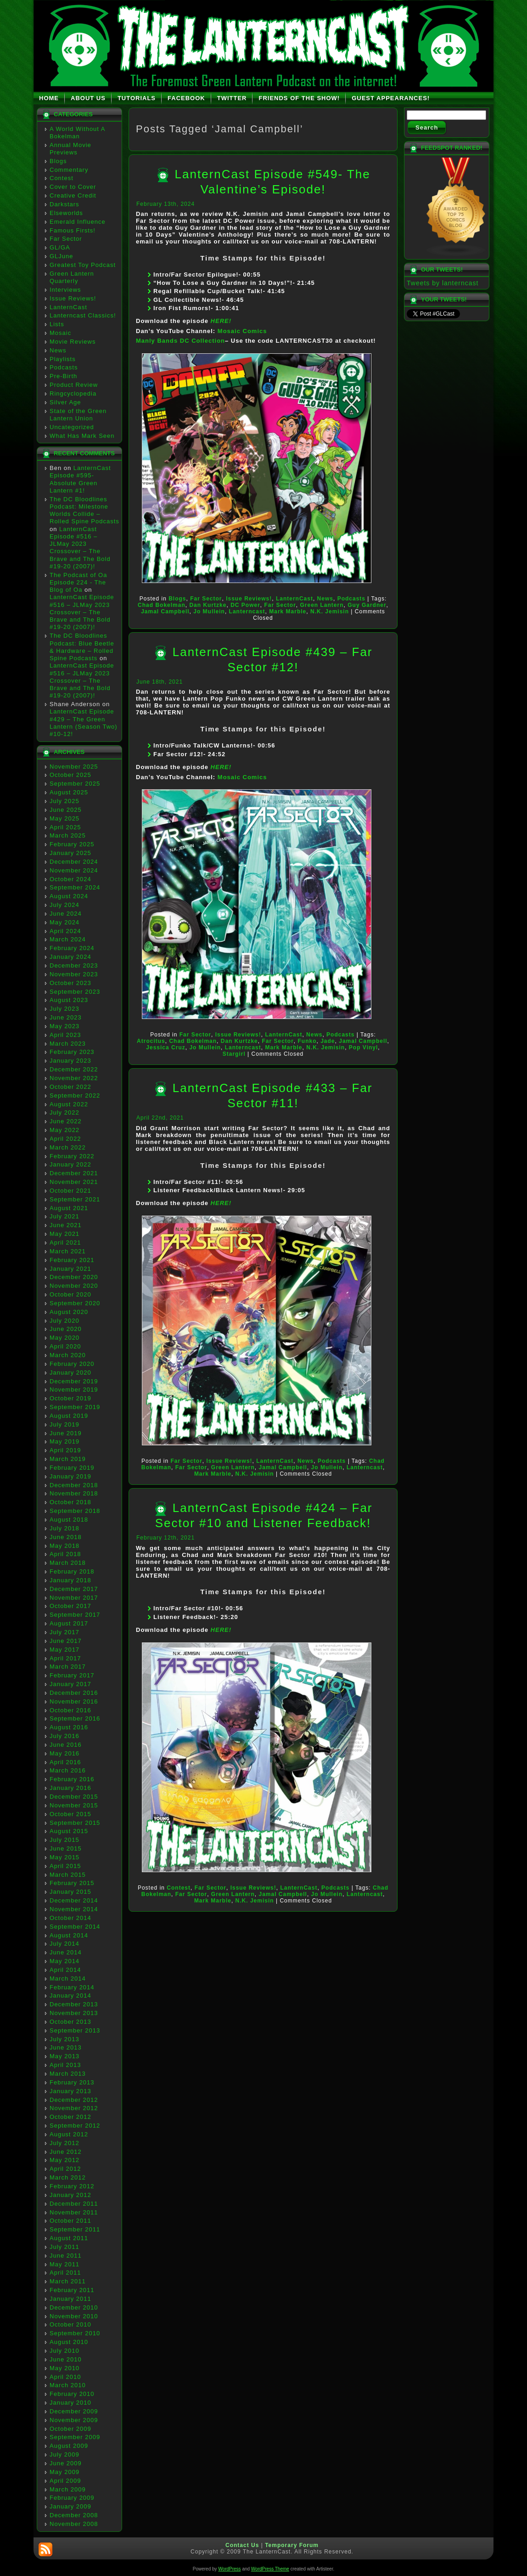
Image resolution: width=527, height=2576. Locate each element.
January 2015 (70, 1891)
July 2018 (64, 1528)
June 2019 (66, 1433)
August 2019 (69, 1415)
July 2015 (64, 1839)
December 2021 (74, 1173)
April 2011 (65, 2272)
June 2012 (66, 2151)
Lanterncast (247, 611)
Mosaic (60, 332)
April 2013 (65, 2064)
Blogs (58, 161)
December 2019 (74, 1381)
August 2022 (69, 1104)
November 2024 (74, 870)
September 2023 (75, 991)
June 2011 (66, 2255)
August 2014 (69, 1935)
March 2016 (68, 1770)
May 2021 (64, 1233)
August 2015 (69, 1831)
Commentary (69, 169)
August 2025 (69, 792)
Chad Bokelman (161, 605)
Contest (61, 178)
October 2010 (70, 2324)
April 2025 (65, 827)
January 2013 (70, 2091)
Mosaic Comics (242, 331)
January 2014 (70, 1995)
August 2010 (69, 2341)
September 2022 (75, 1095)
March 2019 (68, 1458)
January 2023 (70, 1060)
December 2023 (74, 965)
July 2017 (64, 1632)
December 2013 (74, 2004)
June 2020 (66, 1328)
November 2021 (74, 1181)
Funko (307, 1041)
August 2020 (69, 1311)
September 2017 (75, 1614)
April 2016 (65, 1762)
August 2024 (69, 896)
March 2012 (68, 2177)
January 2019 (70, 1476)
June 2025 (66, 809)
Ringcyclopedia (73, 393)
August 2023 (69, 999)
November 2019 (74, 1389)
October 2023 (70, 982)
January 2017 (70, 1684)
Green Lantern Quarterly (72, 277)
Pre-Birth (63, 376)
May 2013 (64, 2056)
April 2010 (65, 2376)
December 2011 (74, 2203)
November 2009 (74, 2420)
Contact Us (242, 2545)
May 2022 (64, 1130)
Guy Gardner (367, 605)
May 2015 (64, 1857)
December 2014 (74, 1900)
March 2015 (68, 1874)
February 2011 (72, 2290)
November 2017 (74, 1597)
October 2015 (70, 1814)
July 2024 (64, 904)
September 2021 (75, 1199)
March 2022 (68, 1147)
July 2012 (64, 2143)
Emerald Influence (78, 221)
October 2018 (70, 1502)
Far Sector (66, 238)
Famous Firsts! (72, 230)
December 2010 (74, 2307)
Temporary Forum (292, 2545)
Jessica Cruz (165, 1047)
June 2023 (66, 1017)
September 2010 (75, 2333)
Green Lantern (322, 605)
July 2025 (64, 801)
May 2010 (64, 2368)
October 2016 (70, 1710)
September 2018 (75, 1510)
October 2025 (70, 774)
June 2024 (66, 913)
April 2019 (65, 1450)
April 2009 (65, 2480)
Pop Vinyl (363, 1047)
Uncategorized (72, 427)
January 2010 (70, 2402)
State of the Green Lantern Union (78, 415)
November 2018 (74, 1493)
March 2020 (68, 1355)
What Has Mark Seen (82, 435)
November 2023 (74, 974)
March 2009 (68, 2489)
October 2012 (70, 2116)
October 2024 (70, 879)
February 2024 (72, 948)
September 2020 (75, 1303)
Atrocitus (151, 1041)
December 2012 (74, 2099)
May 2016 (64, 1753)
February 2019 (72, 1467)
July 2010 (64, 2350)
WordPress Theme (270, 2568)
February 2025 (72, 844)
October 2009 (70, 2428)
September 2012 (75, 2125)
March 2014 (68, 1978)
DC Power (245, 605)
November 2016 (74, 1701)
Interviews (65, 289)
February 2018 (72, 1571)
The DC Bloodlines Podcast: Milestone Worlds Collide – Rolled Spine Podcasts (84, 510)
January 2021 (70, 1268)
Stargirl (234, 1054)
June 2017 (66, 1640)
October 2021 (70, 1190)
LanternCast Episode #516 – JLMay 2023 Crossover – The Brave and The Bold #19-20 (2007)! (80, 548)
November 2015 (74, 1805)
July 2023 (64, 1008)
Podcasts (64, 367)
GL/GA (60, 247)
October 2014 (70, 1917)
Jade (327, 1041)
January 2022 (70, 1164)
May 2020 (64, 1337)
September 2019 (75, 1407)
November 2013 (74, 2013)
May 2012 (64, 2160)
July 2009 (64, 2454)
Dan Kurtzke (207, 605)
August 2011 (69, 2238)
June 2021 (66, 1225)
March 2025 (68, 835)
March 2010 (68, 2385)
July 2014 (64, 1943)
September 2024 (75, 887)
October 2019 (70, 1398)
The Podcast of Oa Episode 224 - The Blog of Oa (78, 583)
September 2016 (75, 1718)
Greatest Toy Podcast (83, 264)
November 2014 (74, 1909)
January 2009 (70, 2506)
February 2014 (72, 1987)
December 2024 (74, 861)
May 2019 (64, 1441)
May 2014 (64, 1961)
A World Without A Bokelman (77, 132)
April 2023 (65, 1034)
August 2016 (69, 1727)
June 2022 (66, 1121)
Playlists (63, 359)
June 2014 (66, 1952)
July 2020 (64, 1320)
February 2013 (72, 2082)
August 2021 (69, 1208)
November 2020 (74, 1285)
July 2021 (64, 1216)
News (58, 350)
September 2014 (75, 1926)
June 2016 (66, 1744)
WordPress (229, 2568)
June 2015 (66, 1848)
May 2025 (64, 818)
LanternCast (68, 307)
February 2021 (72, 1260)
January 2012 (70, 2194)
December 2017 (74, 1588)
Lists (57, 324)
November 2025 (74, 766)
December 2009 (74, 2411)
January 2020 (70, 1372)
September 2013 (75, 2030)
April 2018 (65, 1554)
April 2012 (65, 2168)
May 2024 (64, 922)
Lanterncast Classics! (83, 315)
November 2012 (74, 2108)
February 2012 (72, 2186)
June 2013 (66, 2047)
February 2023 (72, 1051)
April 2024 (65, 931)
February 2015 (72, 1883)
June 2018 (66, 1537)
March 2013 (68, 2073)
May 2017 (64, 1649)
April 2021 (65, 1242)
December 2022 (74, 1069)
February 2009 (72, 2497)
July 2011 (64, 2246)
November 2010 (74, 2316)
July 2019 (64, 1424)
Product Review (74, 384)
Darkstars (64, 204)
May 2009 (64, 2471)
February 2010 (72, 2393)
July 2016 (64, 1735)
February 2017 (72, 1675)
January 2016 (70, 1787)
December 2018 (74, 1485)
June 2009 (66, 2463)
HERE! (221, 320)
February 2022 (72, 1156)
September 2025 (75, 783)
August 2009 (69, 2445)
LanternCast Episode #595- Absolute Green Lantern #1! (80, 479)
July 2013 (64, 2039)
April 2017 (65, 1658)
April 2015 (65, 1866)
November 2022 (74, 1078)
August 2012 (69, 2134)
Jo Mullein (209, 611)
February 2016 (72, 1779)
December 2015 (74, 1796)
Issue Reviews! (73, 298)
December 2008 (74, 2515)
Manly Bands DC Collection (180, 340)
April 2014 (65, 1969)
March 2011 (68, 2281)
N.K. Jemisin (329, 611)
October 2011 (70, 2220)
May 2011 (64, 2264)
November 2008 (74, 2523)
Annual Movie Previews (70, 149)
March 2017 (68, 1666)
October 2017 (70, 1605)
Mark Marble (287, 611)
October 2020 (70, 1294)
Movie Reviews (72, 341)
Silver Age (65, 402)
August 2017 (69, 1623)
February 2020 (72, 1363)
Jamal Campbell (165, 611)
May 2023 (64, 1026)
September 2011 (75, 2229)
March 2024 (68, 939)
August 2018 (69, 1519)
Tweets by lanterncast (442, 283)
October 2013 (70, 2021)
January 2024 (70, 956)
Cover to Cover (73, 186)
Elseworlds (66, 212)
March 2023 (68, 1043)
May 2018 (64, 1545)
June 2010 (66, 2359)
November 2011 (74, 2212)
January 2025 (70, 852)
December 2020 (74, 1277)
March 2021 (68, 1251)
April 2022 (65, 1138)
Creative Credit (73, 195)
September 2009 (75, 2437)
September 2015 (75, 1822)
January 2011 (70, 2298)
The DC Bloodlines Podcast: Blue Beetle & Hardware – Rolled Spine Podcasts (82, 647)
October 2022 (70, 1086)
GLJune (61, 256)
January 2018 (70, 1580)
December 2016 (74, 1692)
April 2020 (65, 1346)
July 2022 (64, 1112)
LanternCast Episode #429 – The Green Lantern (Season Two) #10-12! (84, 722)
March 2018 (68, 1562)
